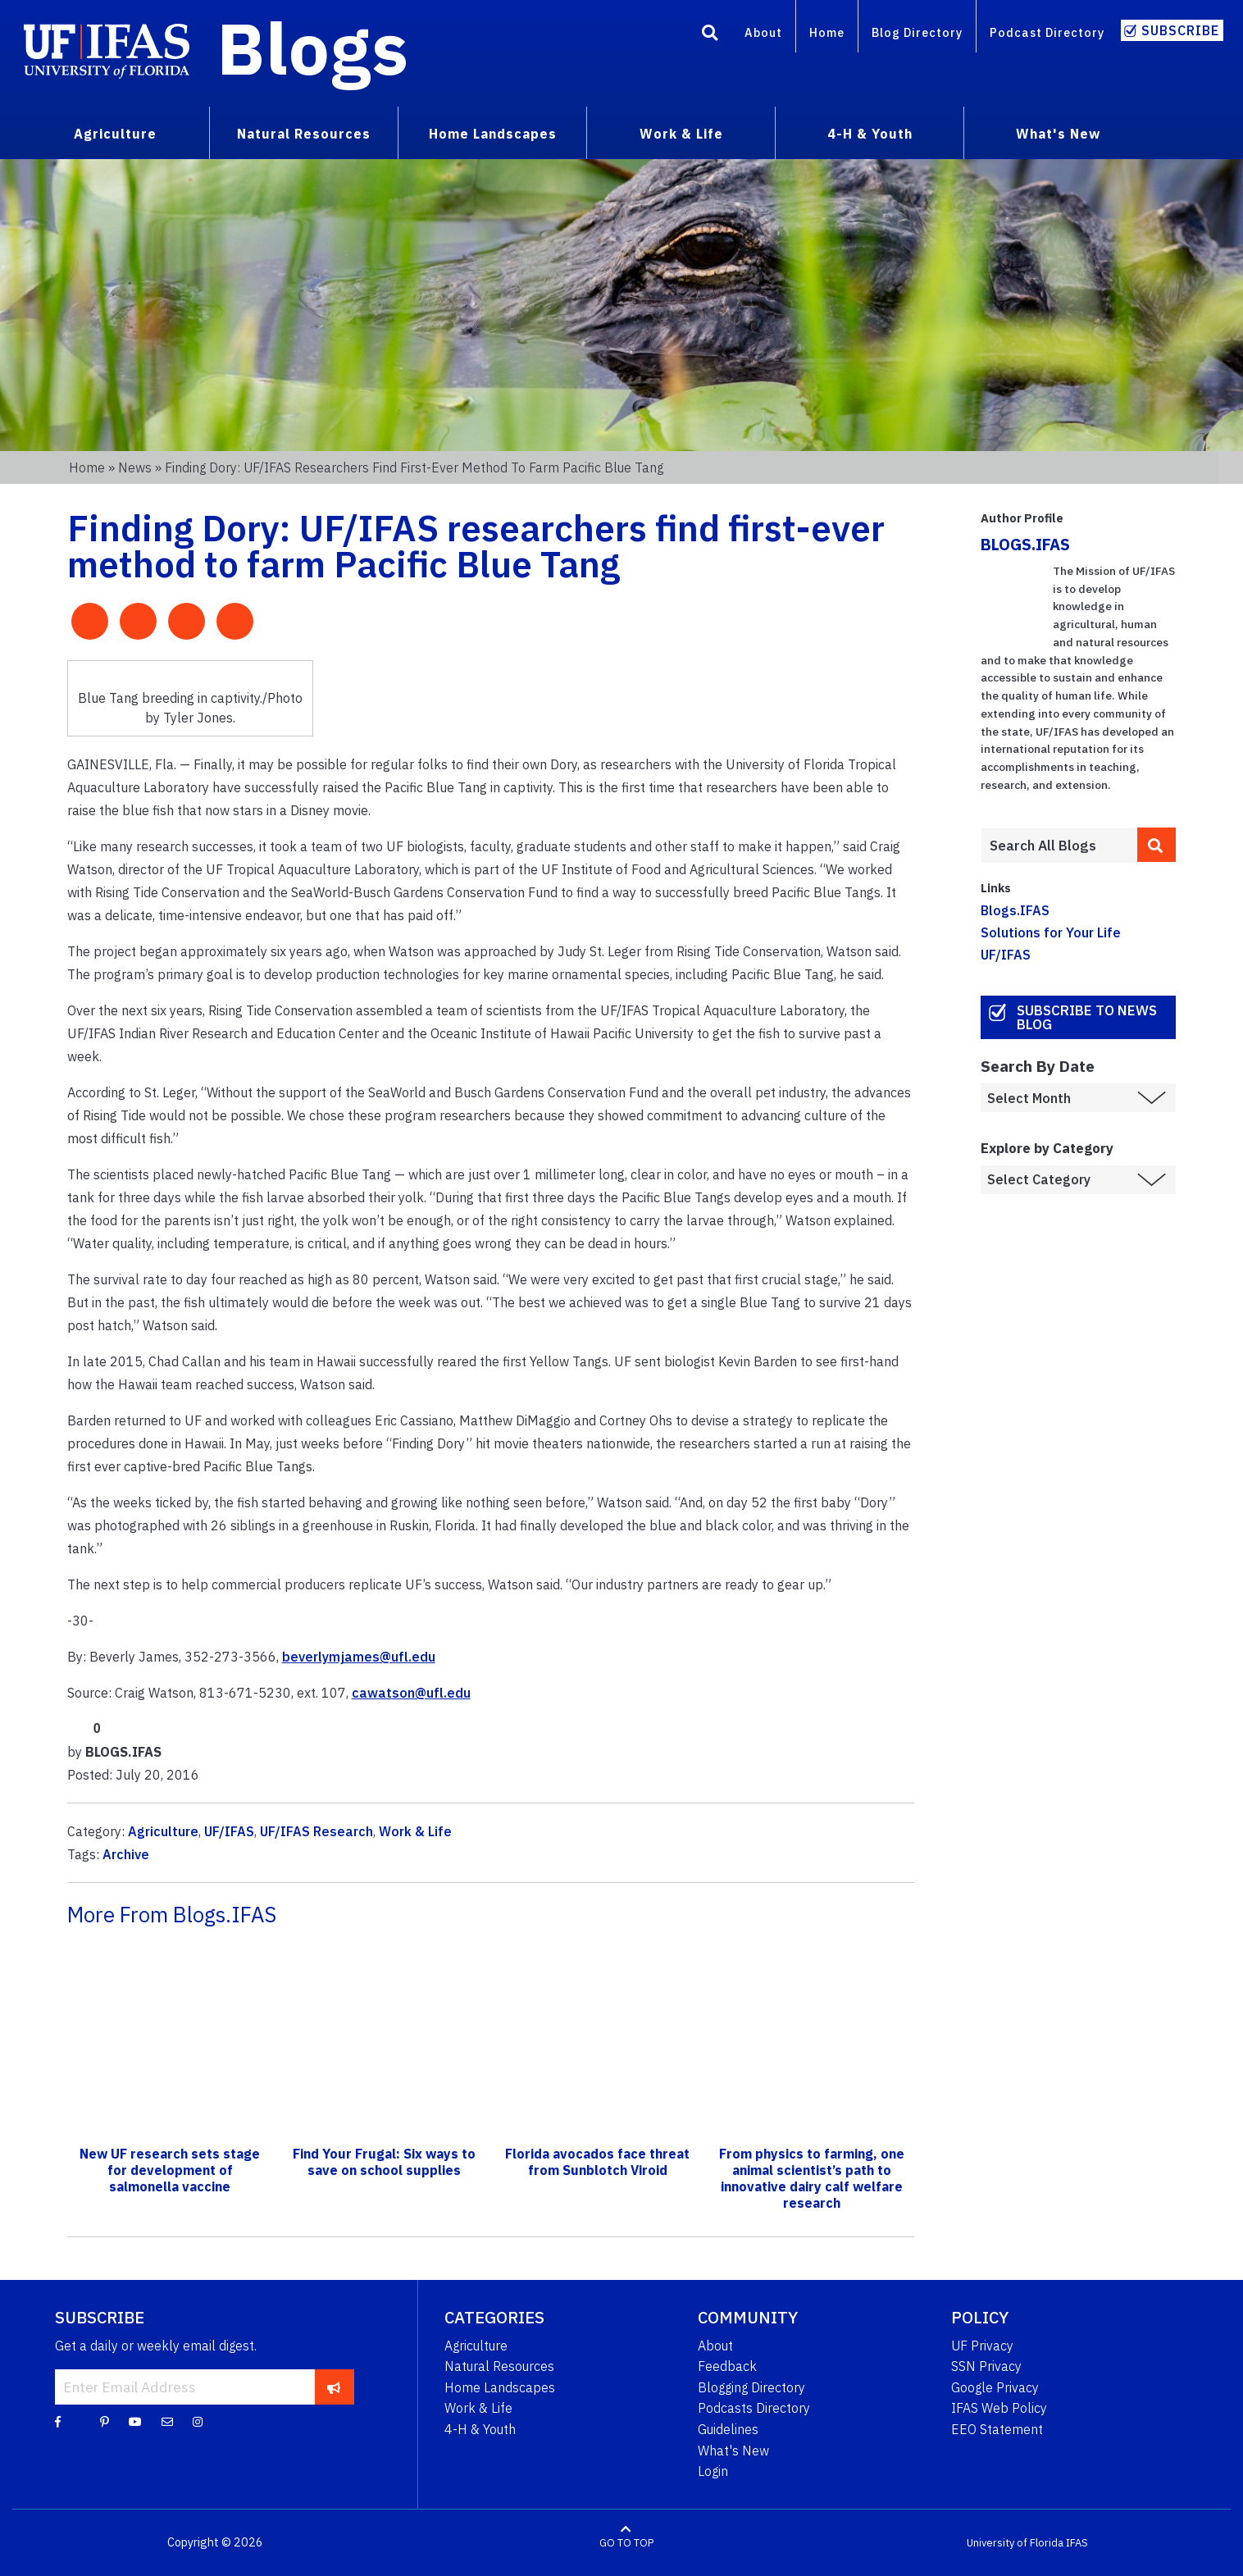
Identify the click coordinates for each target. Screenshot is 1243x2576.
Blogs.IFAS (1015, 910)
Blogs (312, 47)
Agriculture (163, 1831)
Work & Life (415, 1831)
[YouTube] (135, 2421)
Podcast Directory (1047, 32)
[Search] (710, 35)
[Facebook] (58, 2421)
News (135, 467)
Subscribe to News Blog (1087, 1017)
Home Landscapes (499, 2387)
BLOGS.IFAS (1025, 544)
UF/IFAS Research (316, 1831)
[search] (1157, 845)
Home (827, 32)
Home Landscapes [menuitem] (493, 133)
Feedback (727, 2366)
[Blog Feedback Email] (167, 2421)
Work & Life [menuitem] (681, 133)
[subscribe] (334, 2386)
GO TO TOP (626, 2543)
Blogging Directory (751, 2387)
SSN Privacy (986, 2366)
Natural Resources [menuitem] (304, 133)
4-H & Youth (480, 2429)
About (763, 32)
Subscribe (1180, 30)
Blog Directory (917, 32)
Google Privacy (995, 2387)
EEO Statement (997, 2429)
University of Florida (1015, 2543)
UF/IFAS (229, 1831)
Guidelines (728, 2429)
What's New (733, 2450)
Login (713, 2471)
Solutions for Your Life (1051, 932)
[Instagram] (198, 2421)
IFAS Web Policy (999, 2408)
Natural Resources (499, 2366)
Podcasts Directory (754, 2408)
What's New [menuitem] (1058, 133)
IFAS (1077, 2543)
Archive (125, 1854)
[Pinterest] (104, 2421)
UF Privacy (982, 2345)
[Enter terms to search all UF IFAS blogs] (1059, 846)
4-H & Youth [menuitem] (870, 133)
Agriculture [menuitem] (115, 133)
